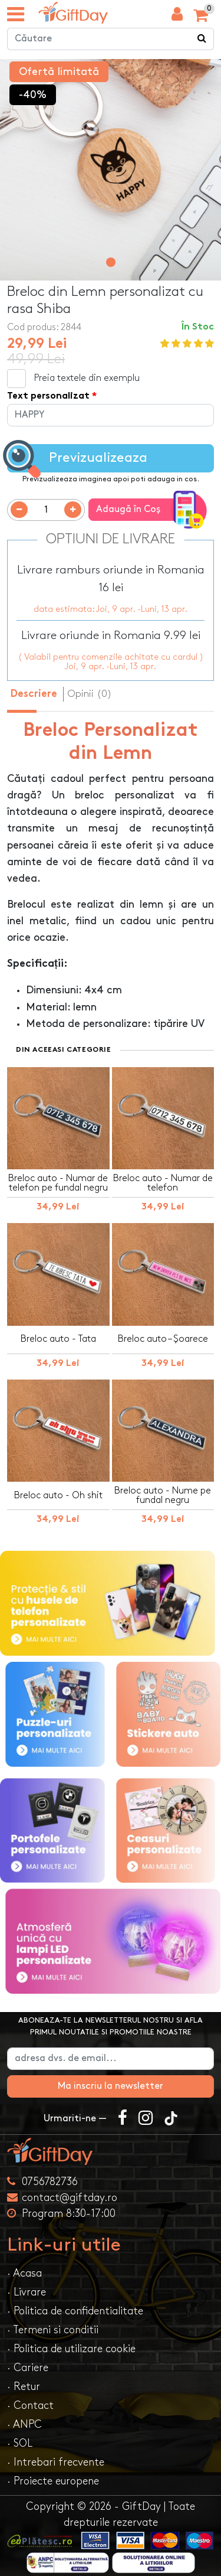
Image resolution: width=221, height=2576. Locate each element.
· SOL (19, 2443)
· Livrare (26, 2292)
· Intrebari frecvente (55, 2462)
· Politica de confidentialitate (75, 2311)
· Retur (23, 2387)
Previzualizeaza (77, 458)
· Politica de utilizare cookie (71, 2349)
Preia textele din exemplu (87, 378)
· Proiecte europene (53, 2481)
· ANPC (24, 2425)
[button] (110, 262)
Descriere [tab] (34, 694)
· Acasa (24, 2273)
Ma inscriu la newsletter (110, 2086)
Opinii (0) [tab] (89, 694)
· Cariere (27, 2368)
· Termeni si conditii (52, 2330)
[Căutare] (202, 39)
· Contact (30, 2406)
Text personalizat (48, 396)
